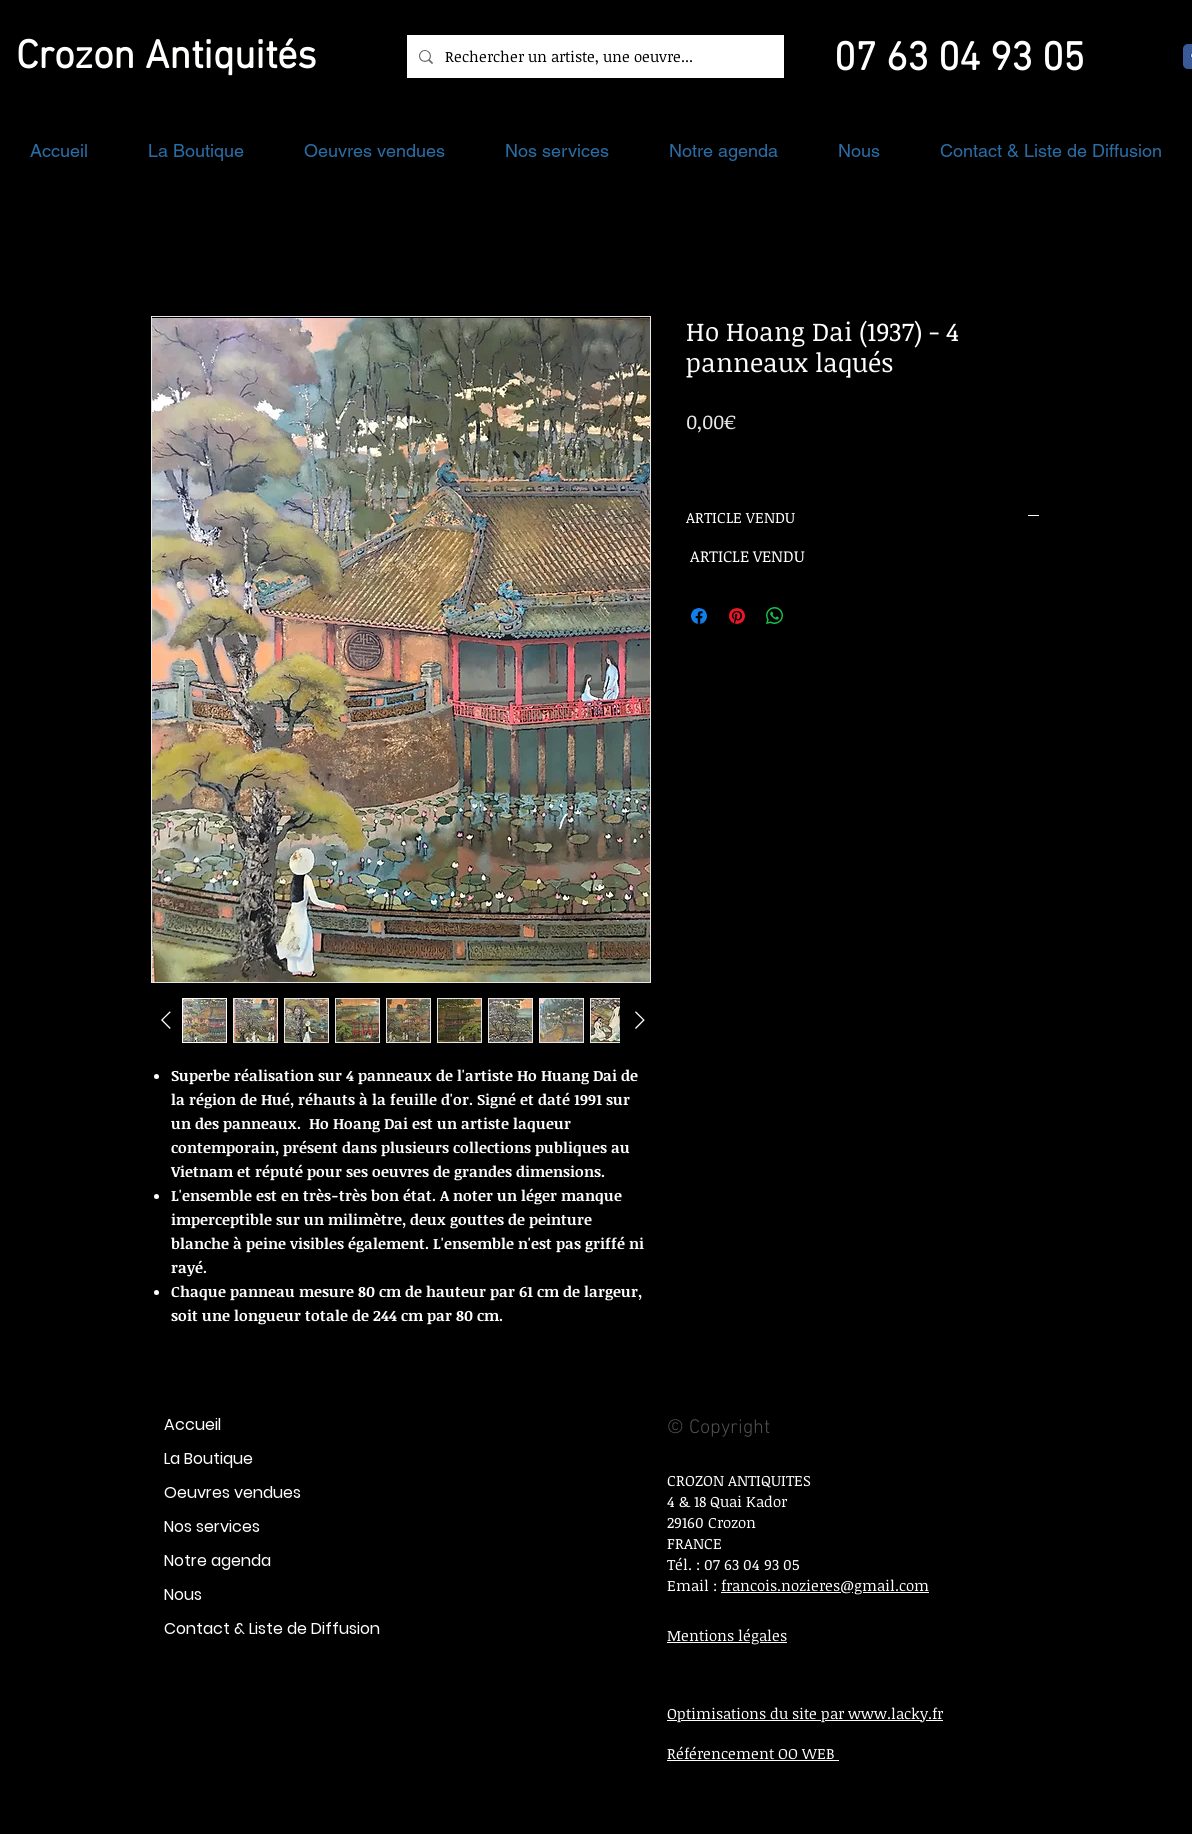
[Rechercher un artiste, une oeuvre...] (593, 56)
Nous (183, 1594)
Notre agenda (217, 1560)
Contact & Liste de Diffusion (272, 1628)
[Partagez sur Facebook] (699, 616)
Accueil (192, 1424)
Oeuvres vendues (232, 1492)
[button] (196, 150)
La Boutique (208, 1458)
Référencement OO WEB (753, 1753)
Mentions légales (727, 1635)
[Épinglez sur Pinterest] (737, 616)
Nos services (212, 1526)
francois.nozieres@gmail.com (825, 1585)
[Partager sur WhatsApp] (775, 616)
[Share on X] (813, 616)
